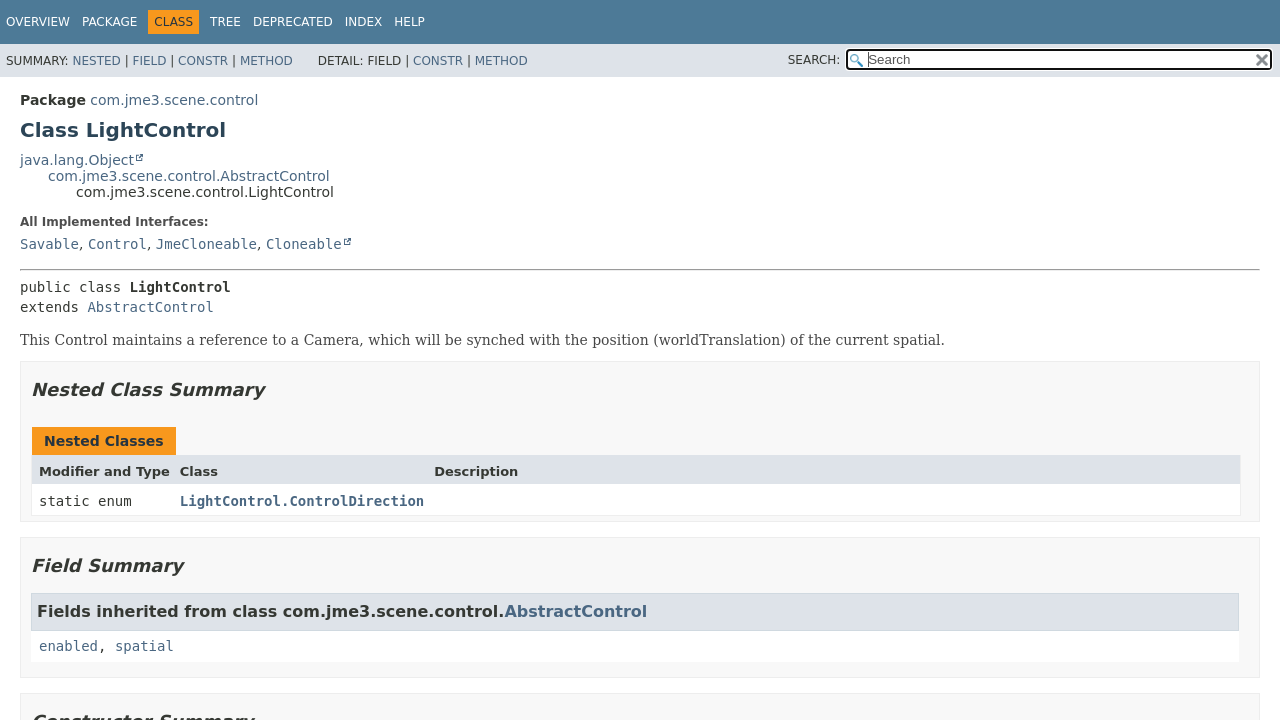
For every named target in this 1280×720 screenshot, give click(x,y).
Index (364, 22)
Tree (225, 22)
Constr (203, 61)
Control (117, 244)
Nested (96, 61)
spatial (144, 646)
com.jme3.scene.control (174, 100)
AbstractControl (150, 307)
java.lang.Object (77, 160)
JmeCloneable (206, 244)
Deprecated (293, 22)
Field (149, 61)
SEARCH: (814, 60)
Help (409, 22)
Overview (38, 22)
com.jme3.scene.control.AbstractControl (189, 176)
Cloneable (304, 244)
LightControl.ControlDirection (302, 501)
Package (109, 22)
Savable (49, 244)
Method (266, 61)
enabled (68, 646)
